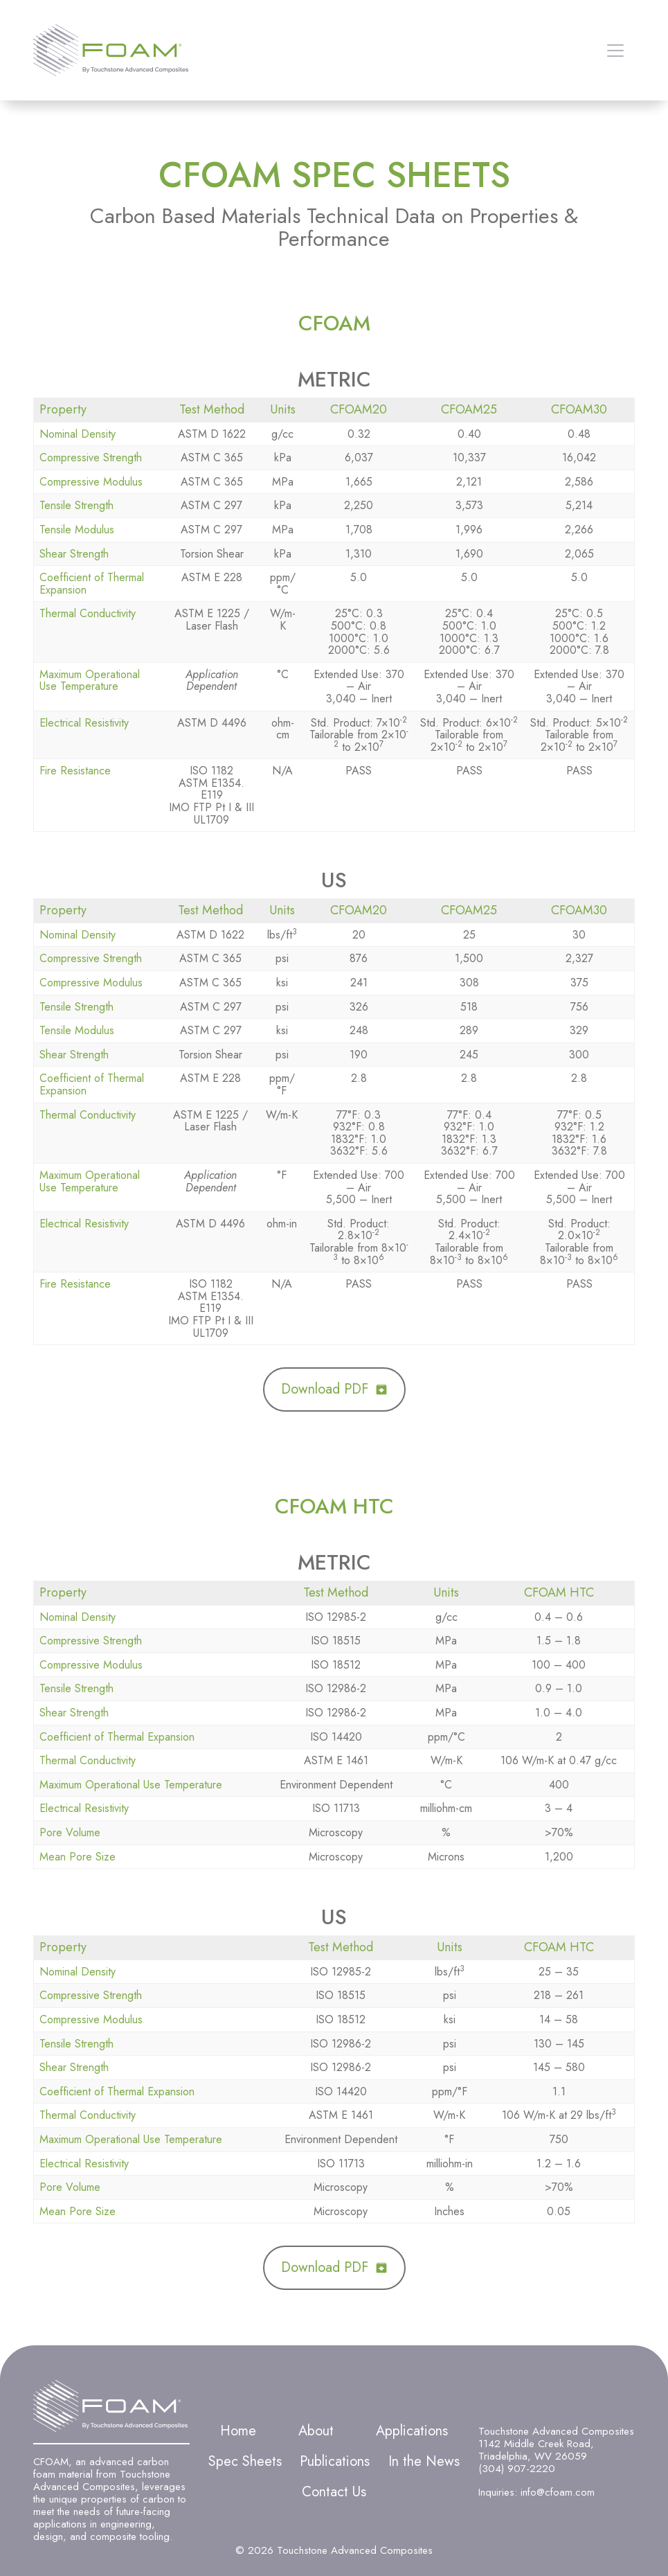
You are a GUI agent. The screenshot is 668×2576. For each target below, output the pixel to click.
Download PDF (324, 1389)
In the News (424, 2461)
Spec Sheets (245, 2461)
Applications (412, 2431)
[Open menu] (615, 50)
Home (238, 2431)
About (316, 2431)
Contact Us (334, 2492)
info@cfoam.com (558, 2492)
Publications (335, 2461)
